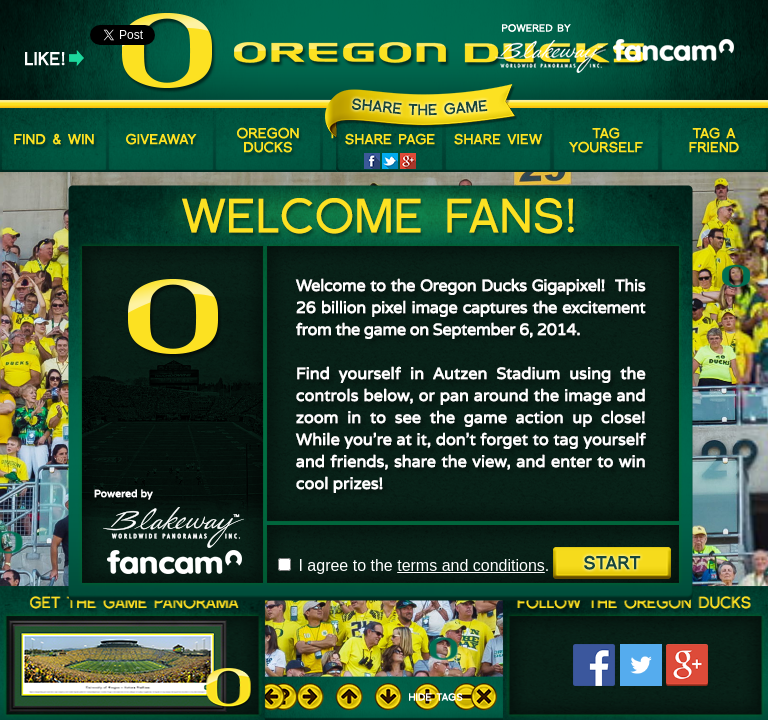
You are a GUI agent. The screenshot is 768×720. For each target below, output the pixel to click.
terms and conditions (471, 565)
